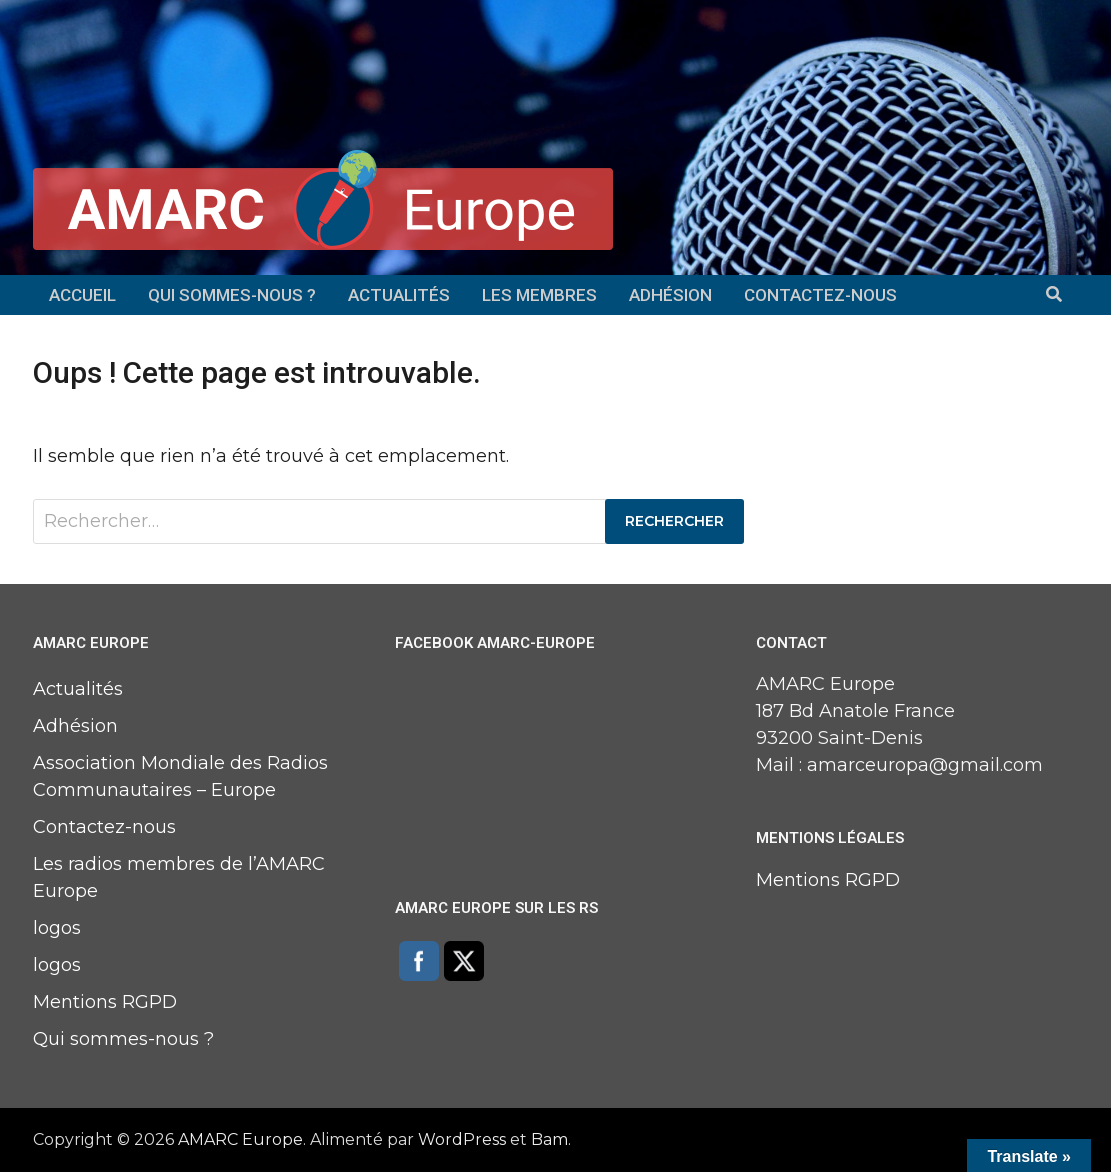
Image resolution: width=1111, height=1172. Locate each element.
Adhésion (670, 295)
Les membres (539, 295)
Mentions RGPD (105, 1002)
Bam (549, 1139)
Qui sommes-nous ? (232, 295)
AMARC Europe (240, 1139)
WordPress (462, 1139)
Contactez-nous (820, 295)
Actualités (399, 295)
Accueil (82, 295)
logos (57, 928)
